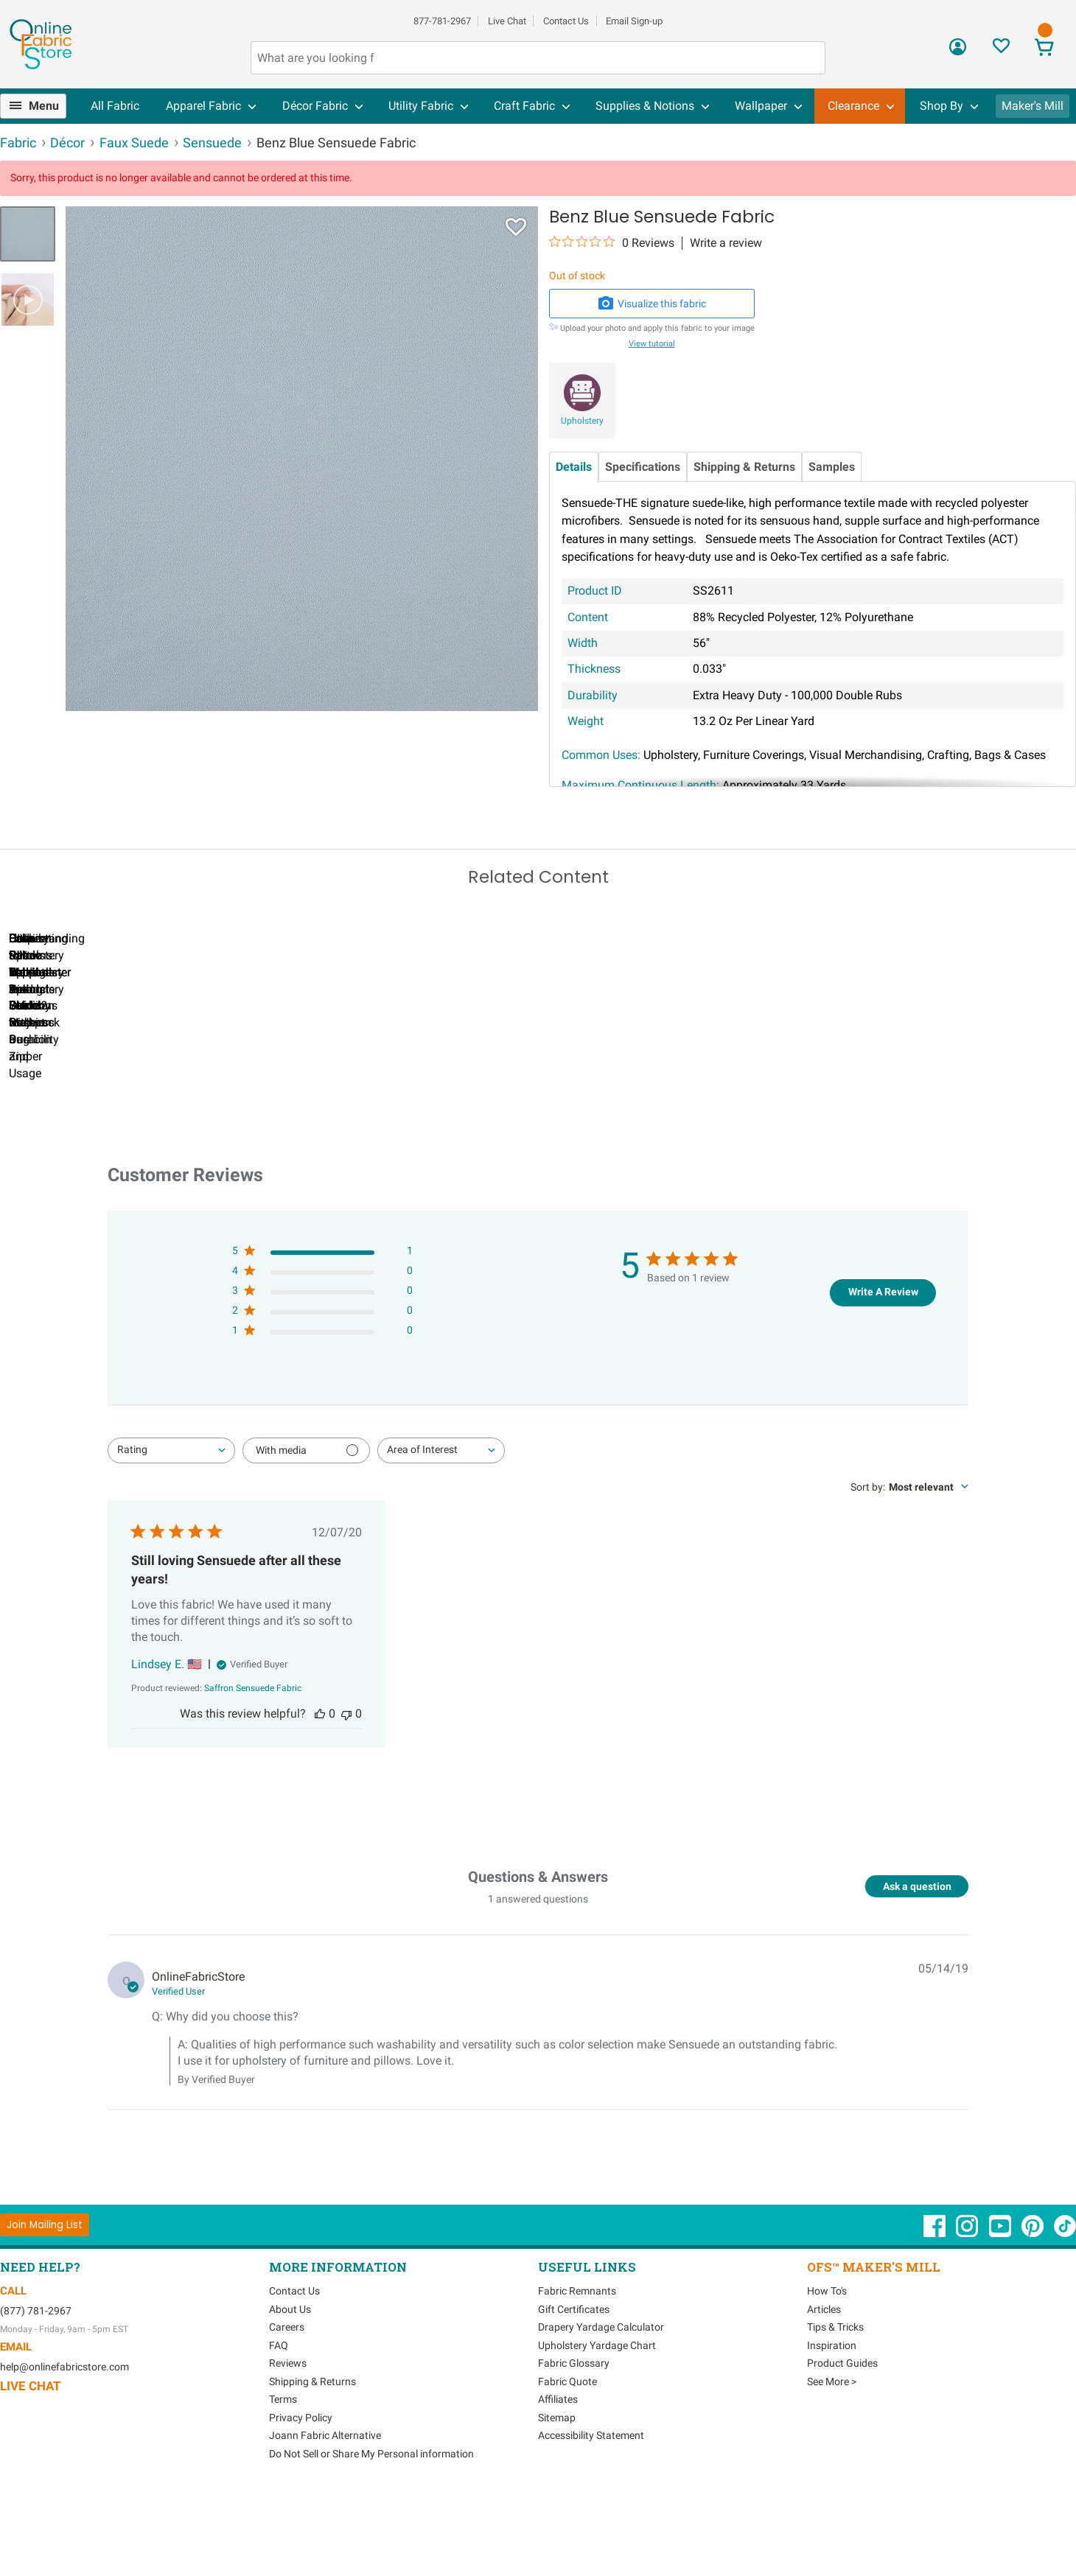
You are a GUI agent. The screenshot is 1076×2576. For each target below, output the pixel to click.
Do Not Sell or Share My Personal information (371, 2535)
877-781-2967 (442, 21)
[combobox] (171, 1531)
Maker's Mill (1032, 106)
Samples (831, 467)
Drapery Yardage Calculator (601, 2409)
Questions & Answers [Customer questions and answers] (538, 1958)
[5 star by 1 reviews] (322, 1335)
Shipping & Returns (744, 467)
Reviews (288, 2445)
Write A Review (883, 1373)
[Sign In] (957, 51)
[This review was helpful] (320, 1795)
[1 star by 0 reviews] (322, 1414)
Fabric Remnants (577, 2373)
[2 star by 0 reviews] (322, 1394)
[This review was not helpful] (346, 1795)
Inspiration (831, 2426)
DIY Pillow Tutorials (593, 1121)
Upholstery (582, 421)
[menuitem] (39, 106)
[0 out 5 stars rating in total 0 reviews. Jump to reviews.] (611, 242)
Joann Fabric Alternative (325, 2517)
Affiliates (558, 2481)
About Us (290, 2390)
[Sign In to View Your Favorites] (1001, 49)
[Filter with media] (306, 1531)
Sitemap (557, 2499)
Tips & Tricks (835, 2409)
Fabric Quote (567, 2462)
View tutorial (652, 344)
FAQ (278, 2426)
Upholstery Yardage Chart (597, 2426)
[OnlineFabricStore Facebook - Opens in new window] (935, 2315)
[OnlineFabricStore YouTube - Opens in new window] (1001, 2315)
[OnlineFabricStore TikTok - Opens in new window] (1065, 2315)
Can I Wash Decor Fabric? (254, 1121)
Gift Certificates (573, 2390)
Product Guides (842, 2445)
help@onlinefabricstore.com (64, 2448)
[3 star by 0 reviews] (322, 1374)
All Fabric (115, 106)
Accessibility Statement (591, 2517)
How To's (827, 2373)
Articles (824, 2390)
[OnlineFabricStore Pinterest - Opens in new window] (1033, 2315)
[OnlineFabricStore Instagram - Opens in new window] (968, 2315)
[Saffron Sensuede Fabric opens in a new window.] (252, 1770)
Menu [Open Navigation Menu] (44, 106)
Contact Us (566, 21)
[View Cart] (1044, 49)
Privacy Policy (300, 2499)
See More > (831, 2462)
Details (574, 467)
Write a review (726, 243)
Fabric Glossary (573, 2445)
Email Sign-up (634, 21)
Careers (286, 2409)
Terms (283, 2481)
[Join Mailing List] (44, 2306)
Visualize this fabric (651, 303)
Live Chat (507, 21)
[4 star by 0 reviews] (322, 1354)
